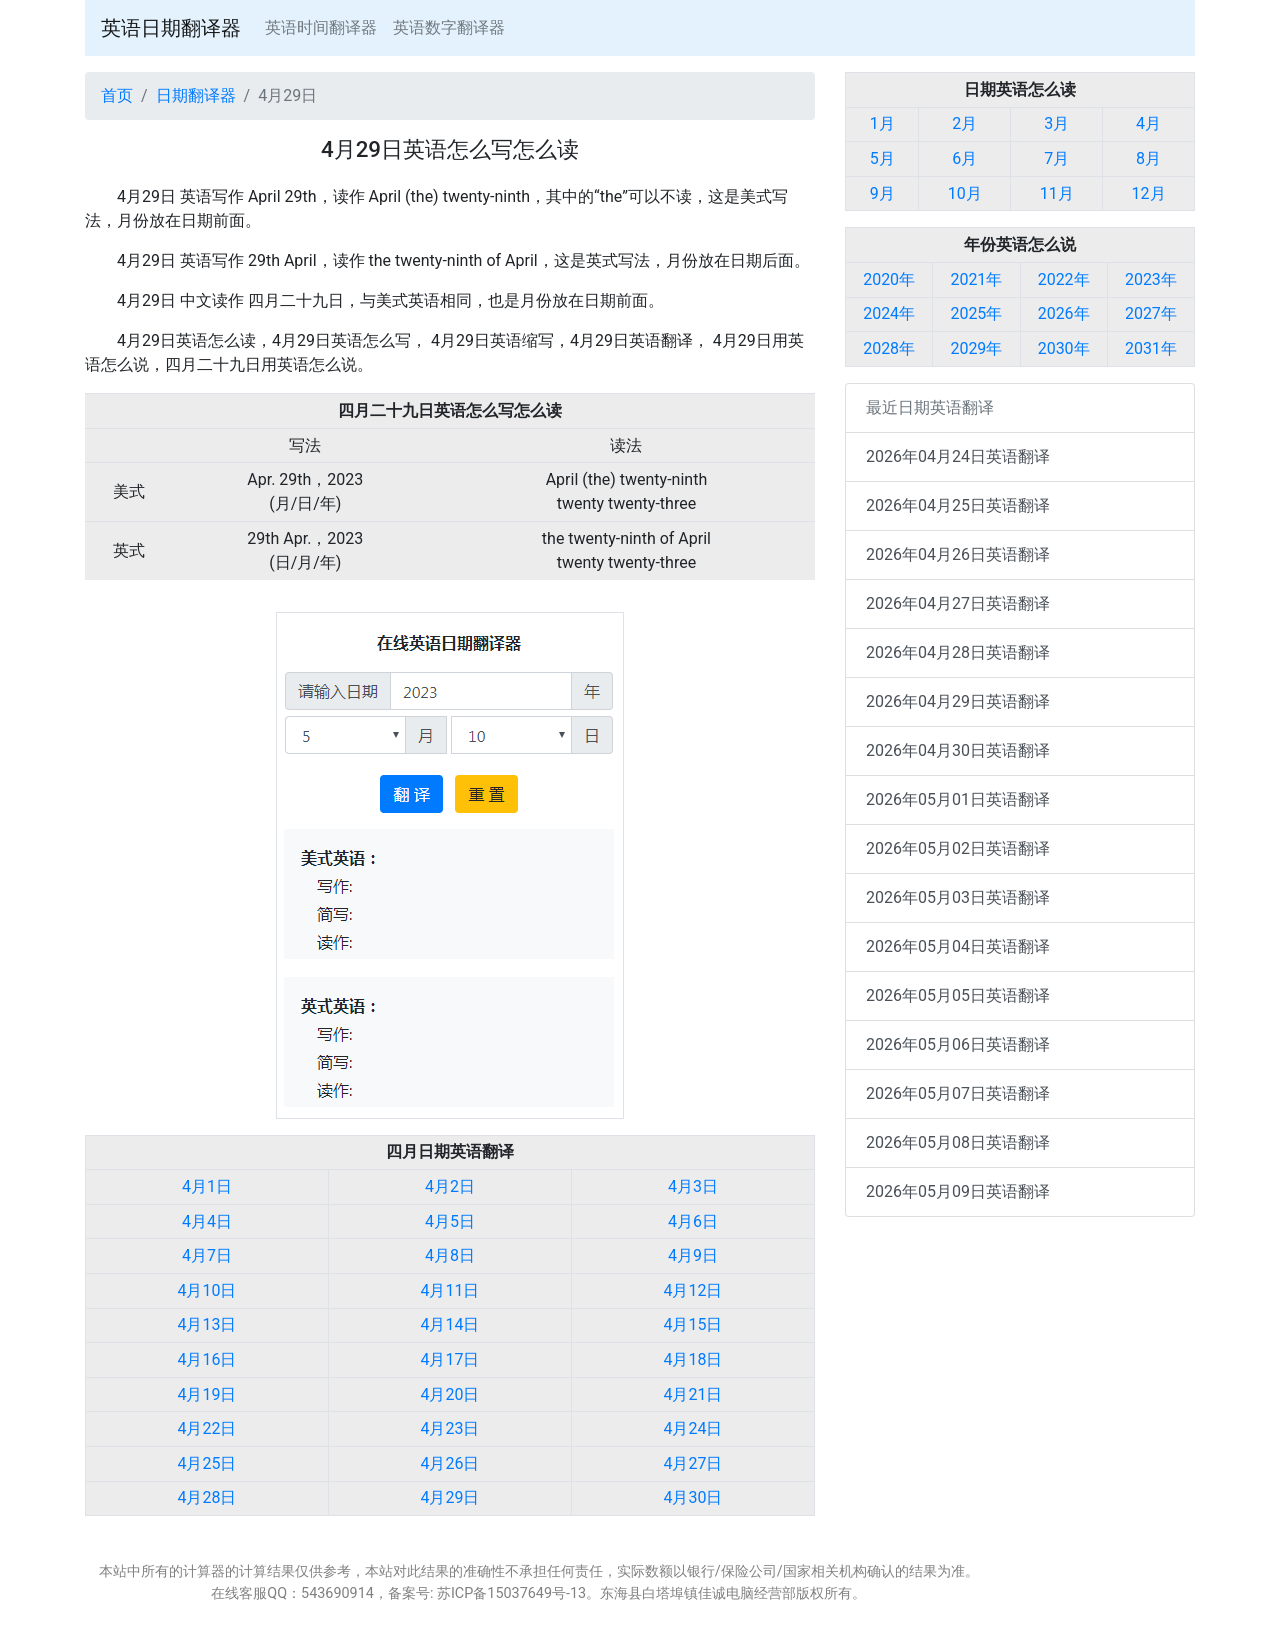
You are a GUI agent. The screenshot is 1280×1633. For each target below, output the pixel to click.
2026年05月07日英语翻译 (958, 1093)
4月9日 (693, 1255)
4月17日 (450, 1359)
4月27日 (693, 1463)
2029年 (976, 348)
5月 (882, 158)
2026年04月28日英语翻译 (958, 652)
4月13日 (207, 1324)
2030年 (1064, 348)
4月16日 (207, 1359)
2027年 (1151, 313)
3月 (1056, 123)
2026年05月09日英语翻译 (958, 1191)
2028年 (889, 348)
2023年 (1151, 279)
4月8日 (450, 1255)
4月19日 (207, 1394)
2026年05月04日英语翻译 (958, 946)
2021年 (976, 279)
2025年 (976, 313)
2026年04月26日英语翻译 (958, 554)
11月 (1057, 193)
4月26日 (450, 1463)
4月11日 (450, 1290)
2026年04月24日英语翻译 (958, 456)
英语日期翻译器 (171, 28)
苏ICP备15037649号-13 (511, 1593)
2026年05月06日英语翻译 (958, 1044)
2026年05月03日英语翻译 (958, 897)
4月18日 (693, 1359)
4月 (1148, 123)
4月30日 (693, 1497)
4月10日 (207, 1290)
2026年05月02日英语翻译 (958, 848)
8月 (1148, 158)
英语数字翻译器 (449, 27)
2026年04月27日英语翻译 (958, 603)
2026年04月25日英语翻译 (958, 505)
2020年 (889, 279)
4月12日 (693, 1290)
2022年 (1064, 279)
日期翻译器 (196, 95)
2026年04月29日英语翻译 (958, 701)
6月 (964, 158)
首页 (117, 95)
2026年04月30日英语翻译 (958, 750)
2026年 (1064, 313)
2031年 (1151, 348)
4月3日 (693, 1186)
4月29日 (450, 1497)
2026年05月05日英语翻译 (958, 995)
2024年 (889, 313)
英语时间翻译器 (321, 27)
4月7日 (207, 1255)
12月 (1149, 193)
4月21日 (693, 1394)
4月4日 (207, 1221)
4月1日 (207, 1186)
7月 (1056, 158)
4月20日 (450, 1394)
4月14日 (450, 1324)
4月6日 (693, 1221)
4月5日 (450, 1221)
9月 (882, 193)
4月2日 (450, 1186)
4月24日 (693, 1428)
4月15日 (693, 1324)
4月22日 (207, 1428)
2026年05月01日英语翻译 (958, 799)
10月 (965, 193)
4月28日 (207, 1497)
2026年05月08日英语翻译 (958, 1142)
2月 (964, 123)
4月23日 (450, 1428)
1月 (882, 123)
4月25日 (207, 1463)
